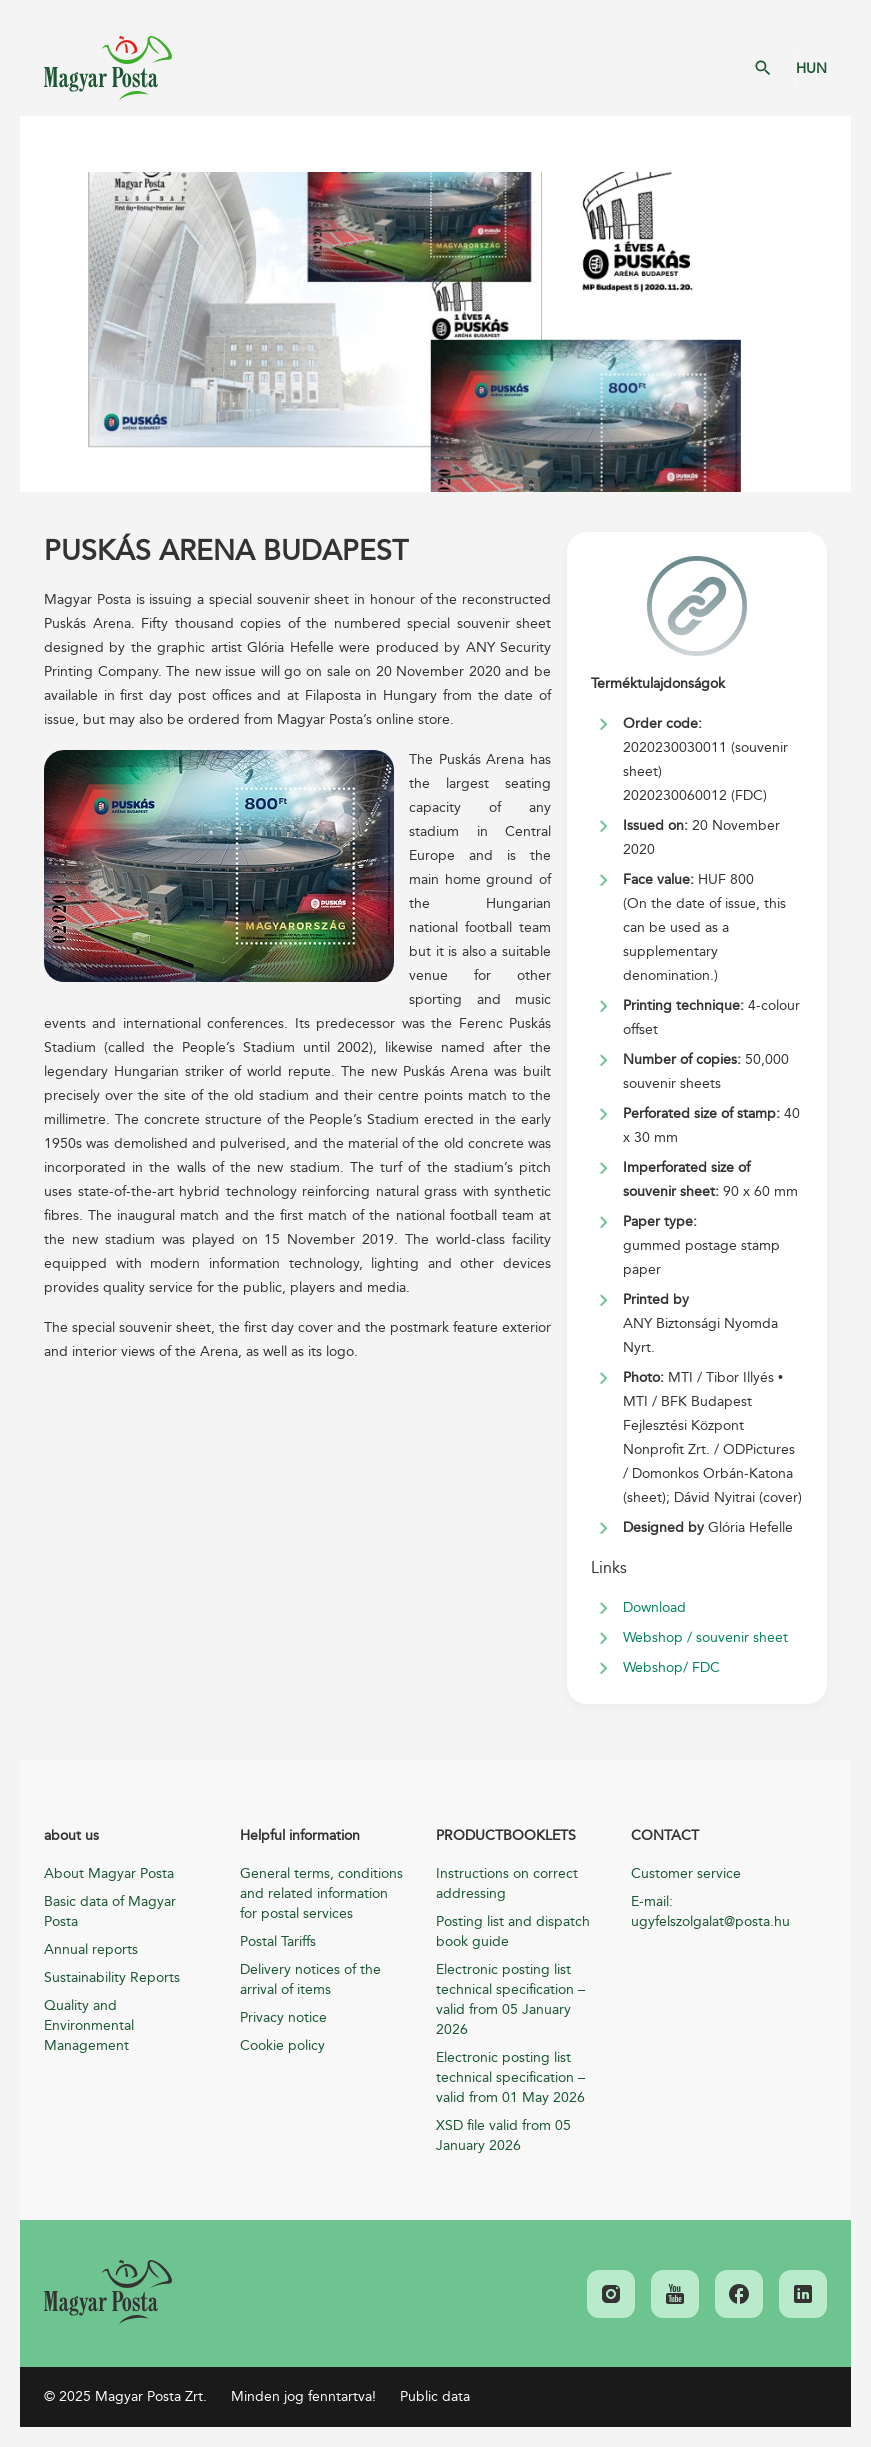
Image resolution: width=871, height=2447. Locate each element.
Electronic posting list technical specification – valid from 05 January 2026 (510, 1999)
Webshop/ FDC (671, 1667)
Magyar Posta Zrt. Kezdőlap (108, 68)
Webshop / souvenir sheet (705, 1637)
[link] (108, 2292)
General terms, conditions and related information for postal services (321, 1893)
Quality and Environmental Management (89, 2025)
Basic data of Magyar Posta (110, 1911)
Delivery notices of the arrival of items (310, 1979)
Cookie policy (282, 2045)
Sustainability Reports (112, 1977)
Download (654, 1607)
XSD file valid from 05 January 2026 (503, 2135)
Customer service (686, 1873)
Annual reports (91, 1949)
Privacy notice (283, 2017)
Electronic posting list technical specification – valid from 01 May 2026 (510, 2077)
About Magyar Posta (109, 1873)
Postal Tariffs (278, 1941)
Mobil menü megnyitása (50, 144)
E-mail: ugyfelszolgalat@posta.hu (710, 1911)
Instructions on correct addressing (507, 1883)
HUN (811, 68)
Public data (435, 2396)
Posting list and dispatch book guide (513, 1931)
